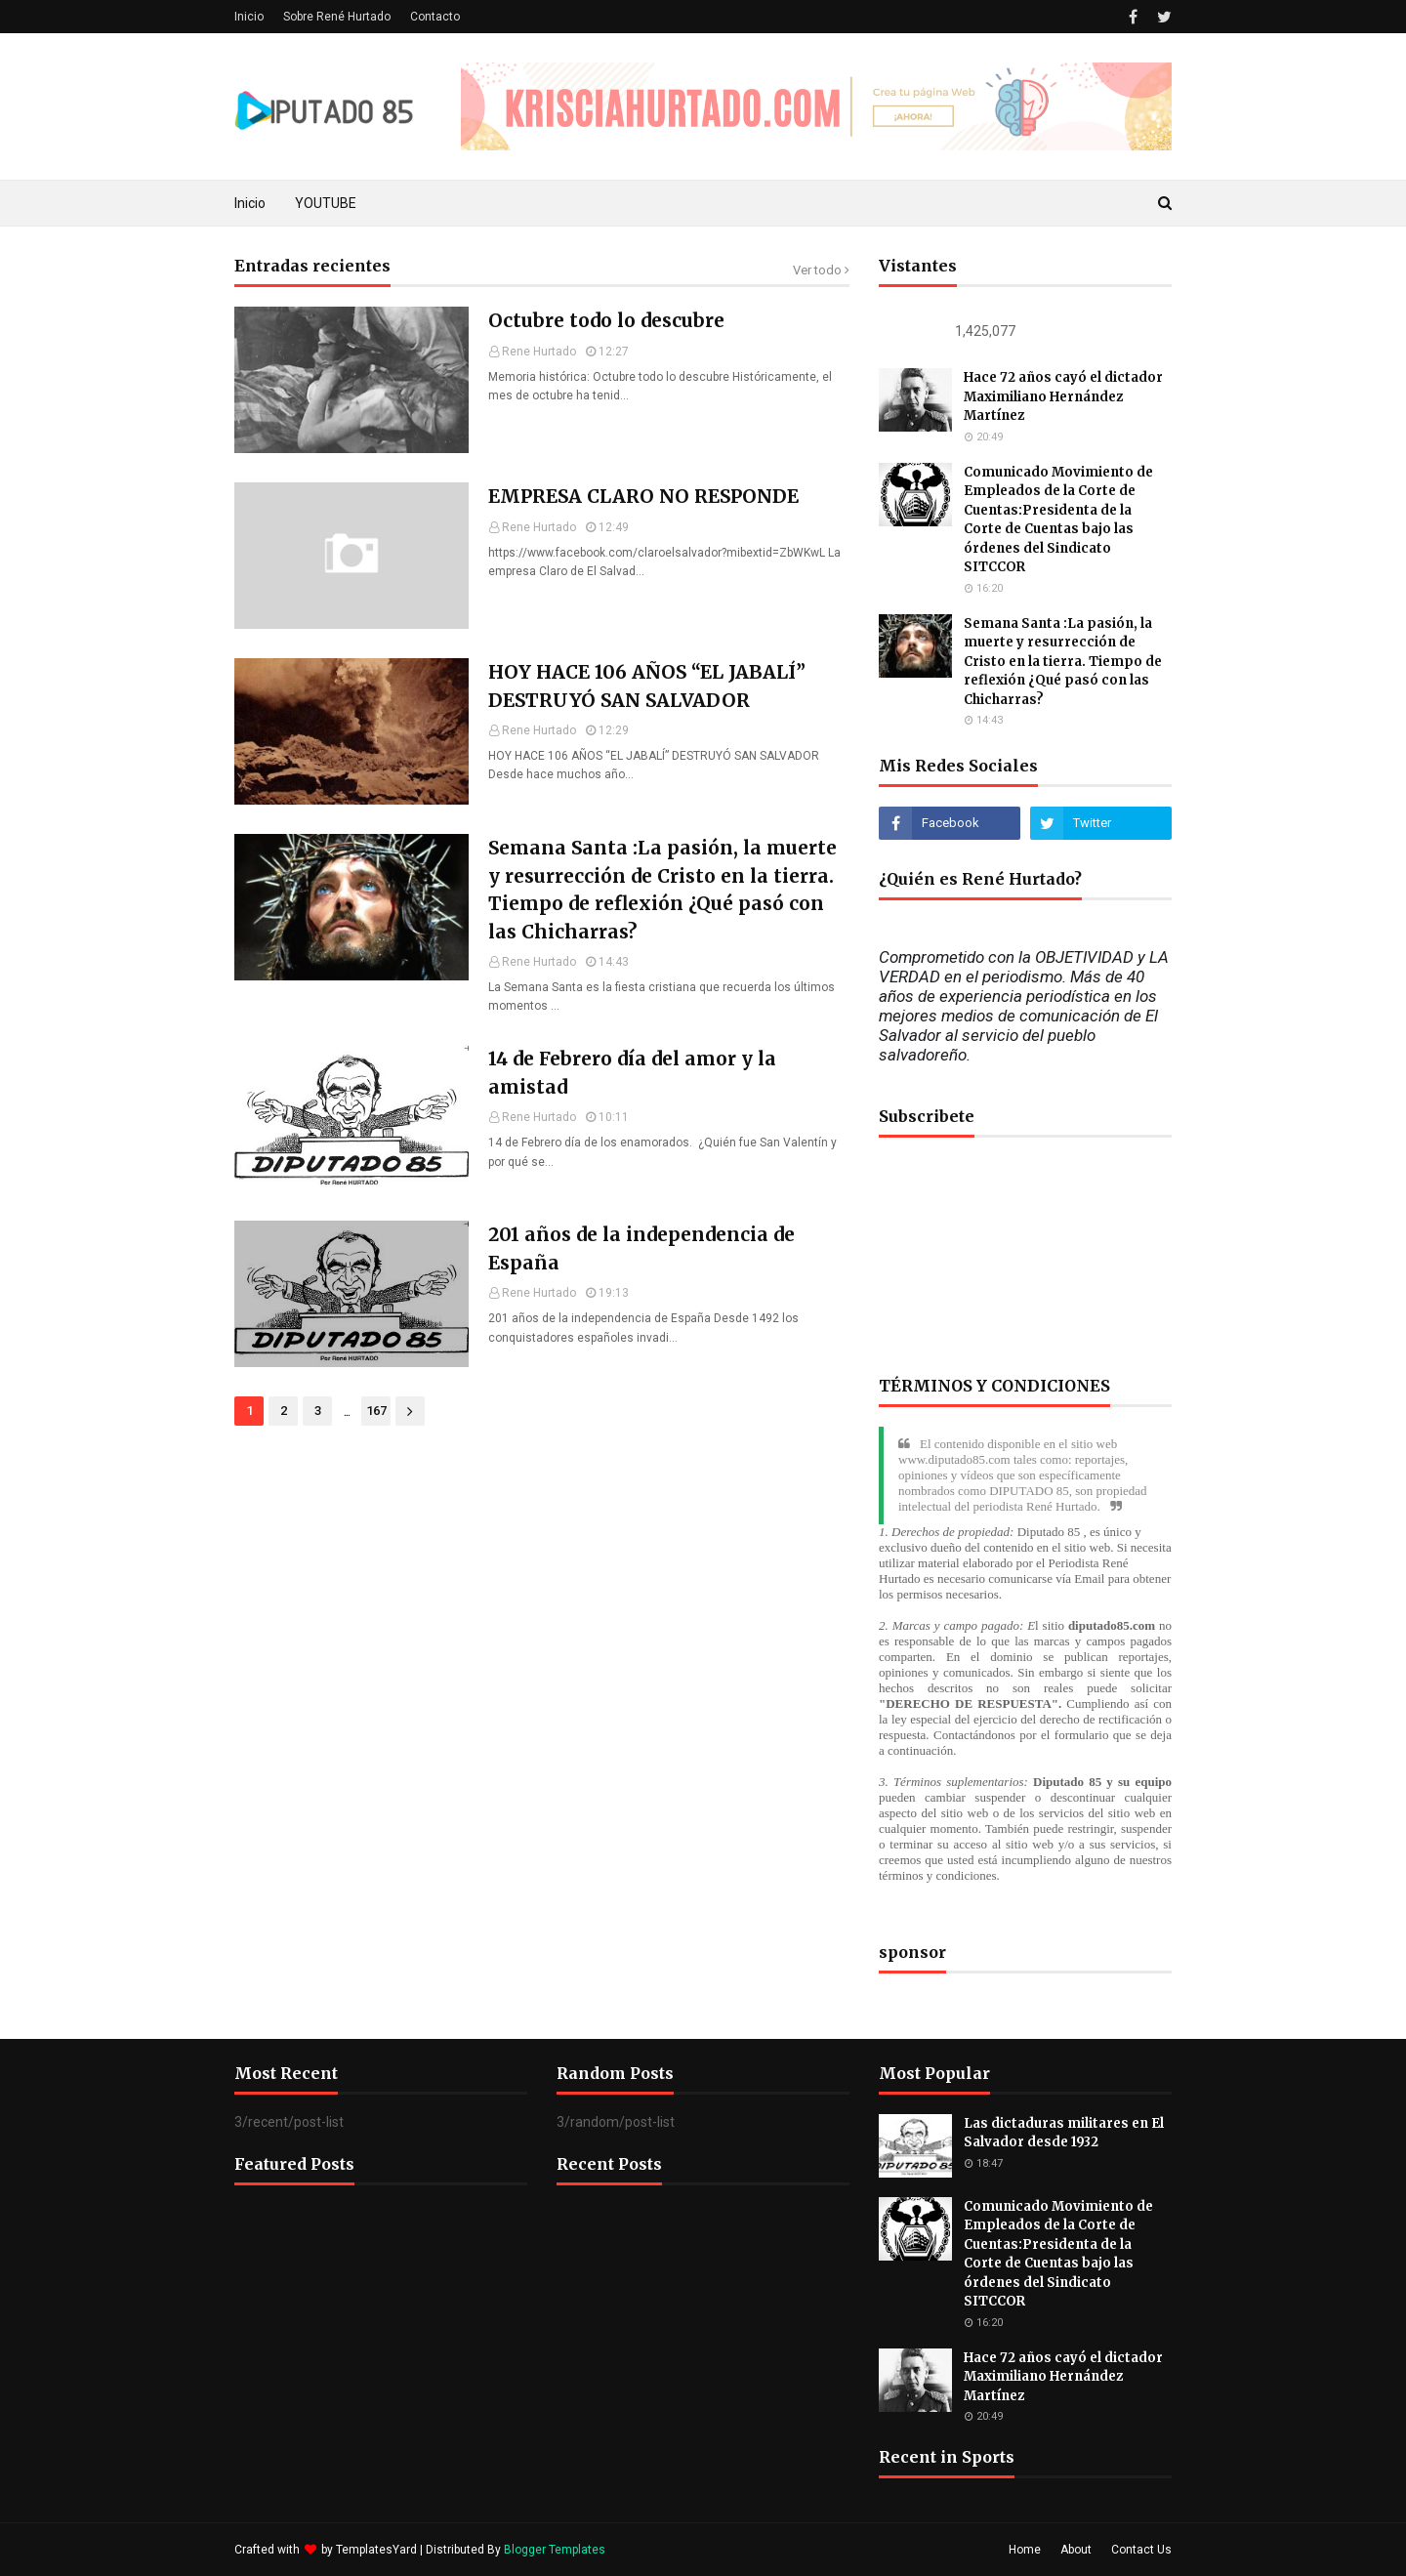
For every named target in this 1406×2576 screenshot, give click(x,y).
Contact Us (1141, 2549)
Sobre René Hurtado (337, 16)
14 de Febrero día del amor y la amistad (632, 1073)
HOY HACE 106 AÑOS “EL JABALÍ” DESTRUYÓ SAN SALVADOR (647, 686)
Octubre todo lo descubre (606, 320)
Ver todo (817, 270)
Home (1025, 2549)
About (1076, 2549)
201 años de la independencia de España (641, 1248)
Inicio (249, 16)
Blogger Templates (554, 2549)
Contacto (435, 16)
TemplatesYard (376, 2549)
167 (376, 1410)
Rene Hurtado (539, 351)
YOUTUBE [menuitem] (325, 203)
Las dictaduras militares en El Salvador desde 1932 (1064, 2133)
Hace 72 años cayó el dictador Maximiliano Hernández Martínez (1063, 396)
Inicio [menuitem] (250, 203)
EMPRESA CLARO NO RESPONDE (643, 496)
